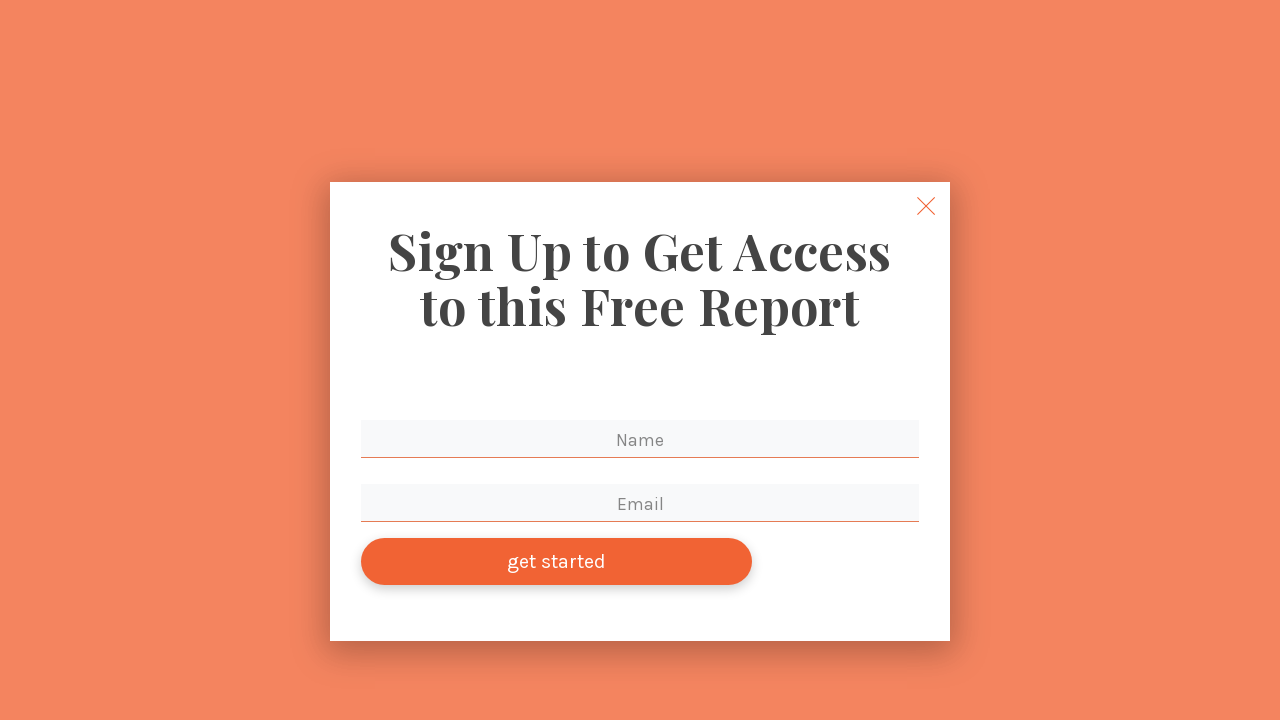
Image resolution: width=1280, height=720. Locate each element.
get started (556, 569)
